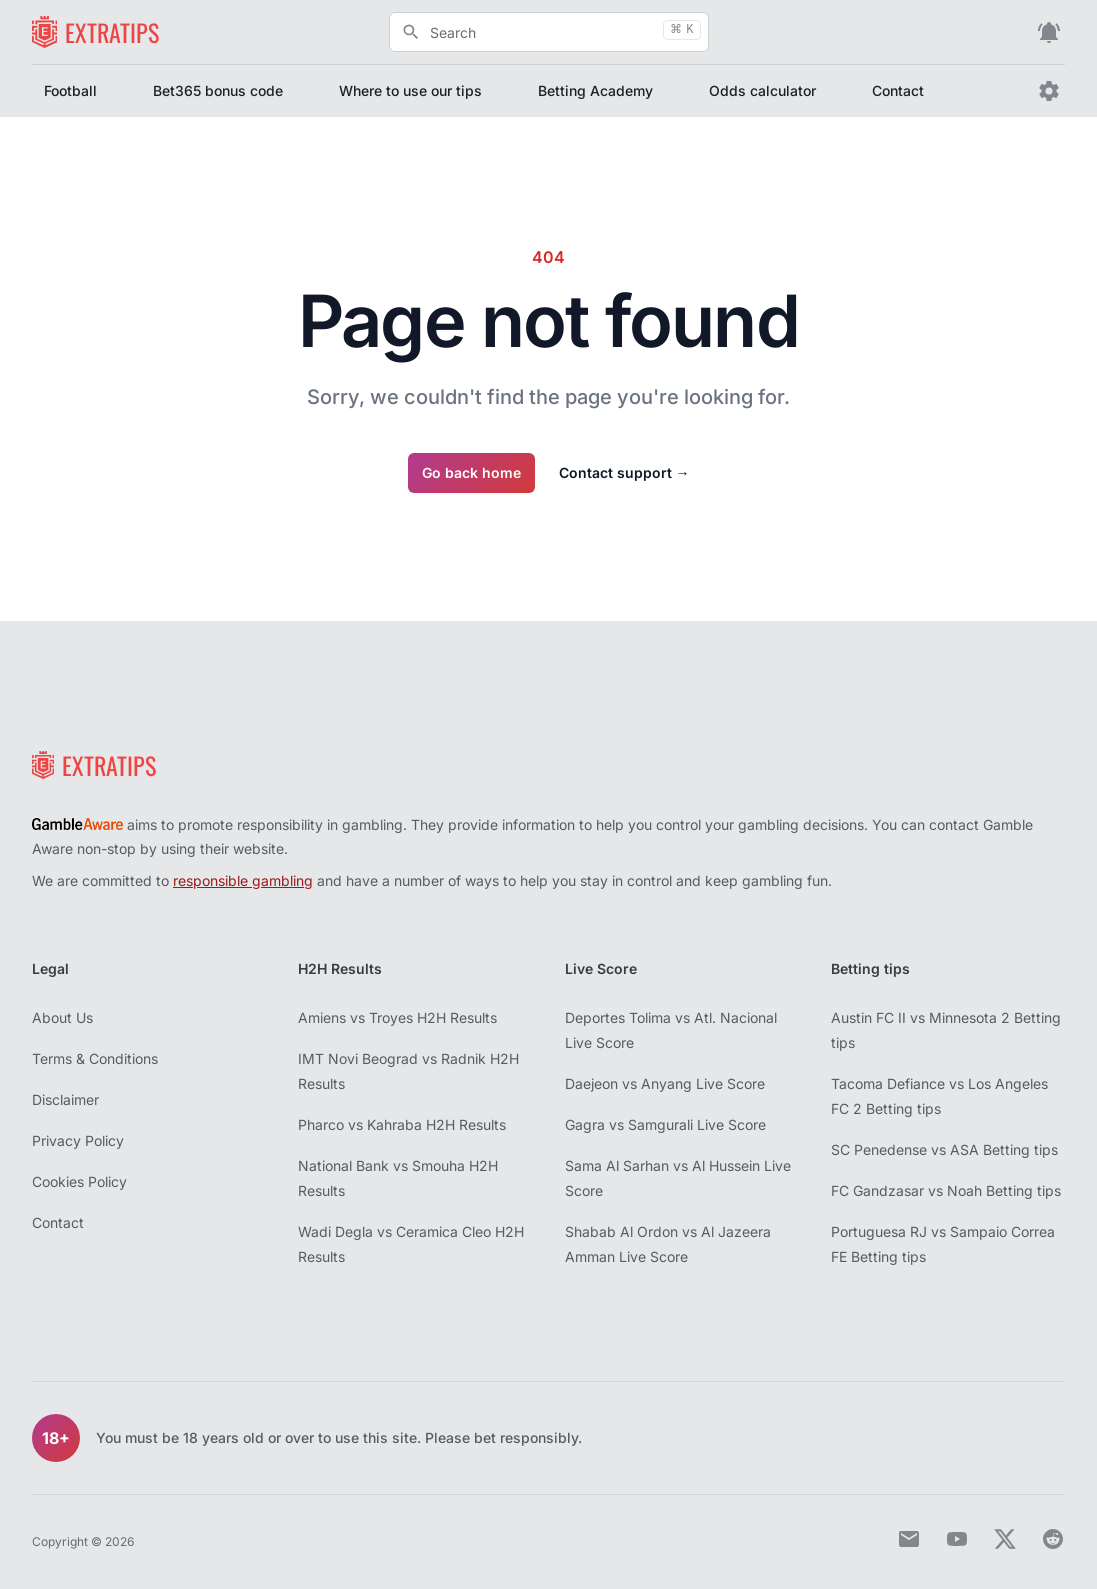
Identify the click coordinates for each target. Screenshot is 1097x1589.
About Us (62, 1017)
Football (70, 90)
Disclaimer (65, 1099)
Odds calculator (762, 90)
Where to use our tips (410, 90)
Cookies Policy (79, 1181)
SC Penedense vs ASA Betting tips (944, 1149)
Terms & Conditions (95, 1058)
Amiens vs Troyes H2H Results (397, 1017)
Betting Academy (595, 90)
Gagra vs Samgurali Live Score (665, 1124)
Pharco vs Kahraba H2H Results (402, 1124)
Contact (898, 90)
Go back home (471, 472)
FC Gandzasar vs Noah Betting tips (946, 1190)
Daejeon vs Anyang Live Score (665, 1083)
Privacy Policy (78, 1140)
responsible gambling (243, 880)
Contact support (624, 472)
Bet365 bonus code (218, 90)
